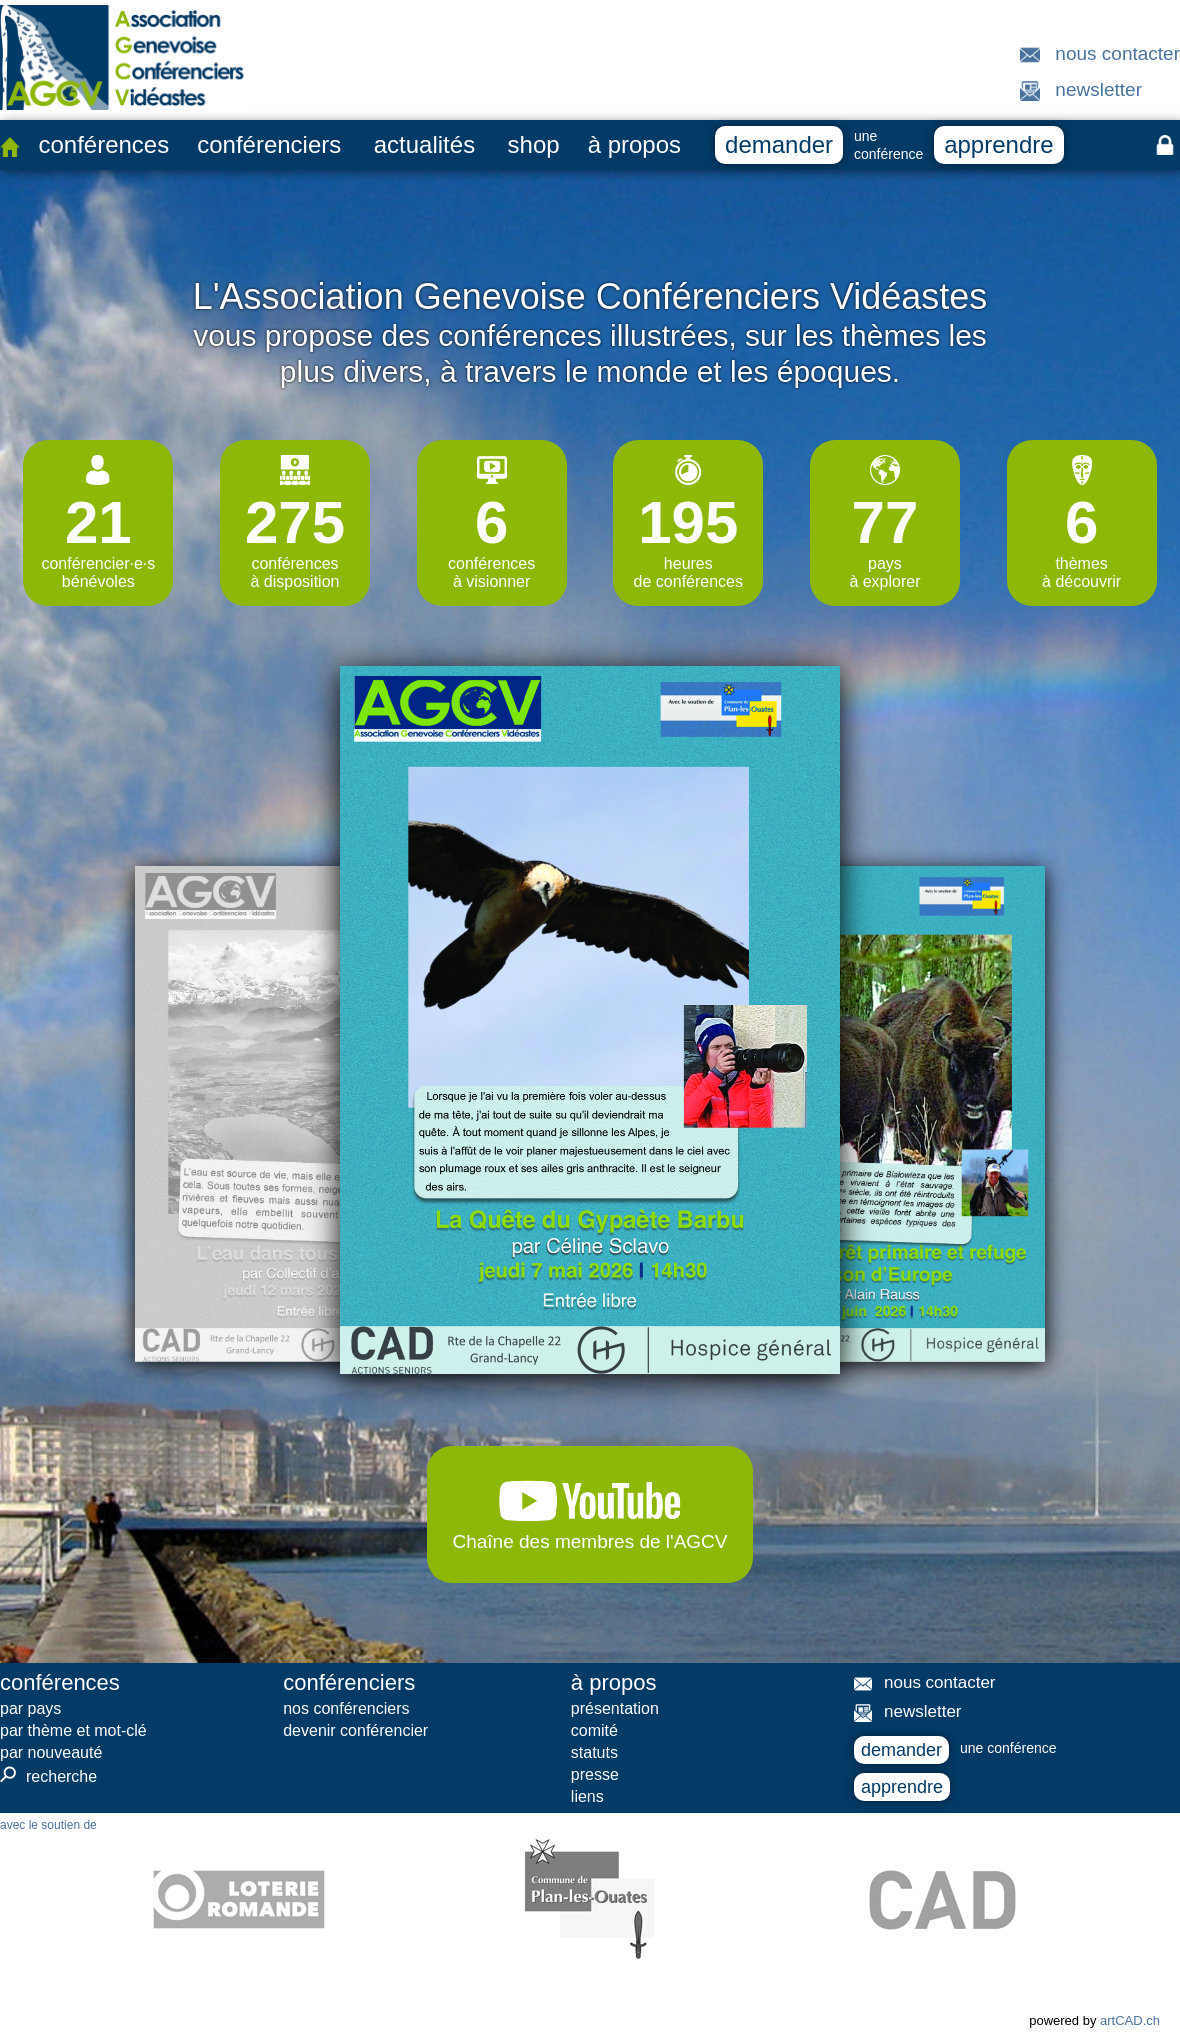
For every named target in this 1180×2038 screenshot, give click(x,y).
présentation (615, 1708)
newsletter (1098, 89)
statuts (594, 1752)
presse (595, 1774)
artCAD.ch (1130, 2020)
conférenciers (269, 144)
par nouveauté (51, 1752)
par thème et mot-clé (73, 1730)
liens (587, 1796)
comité (594, 1730)
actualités (424, 144)
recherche (48, 1776)
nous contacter (1117, 53)
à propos (634, 144)
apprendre (998, 144)
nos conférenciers (346, 1708)
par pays (30, 1708)
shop (534, 144)
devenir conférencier (355, 1730)
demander (779, 144)
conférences (103, 144)
